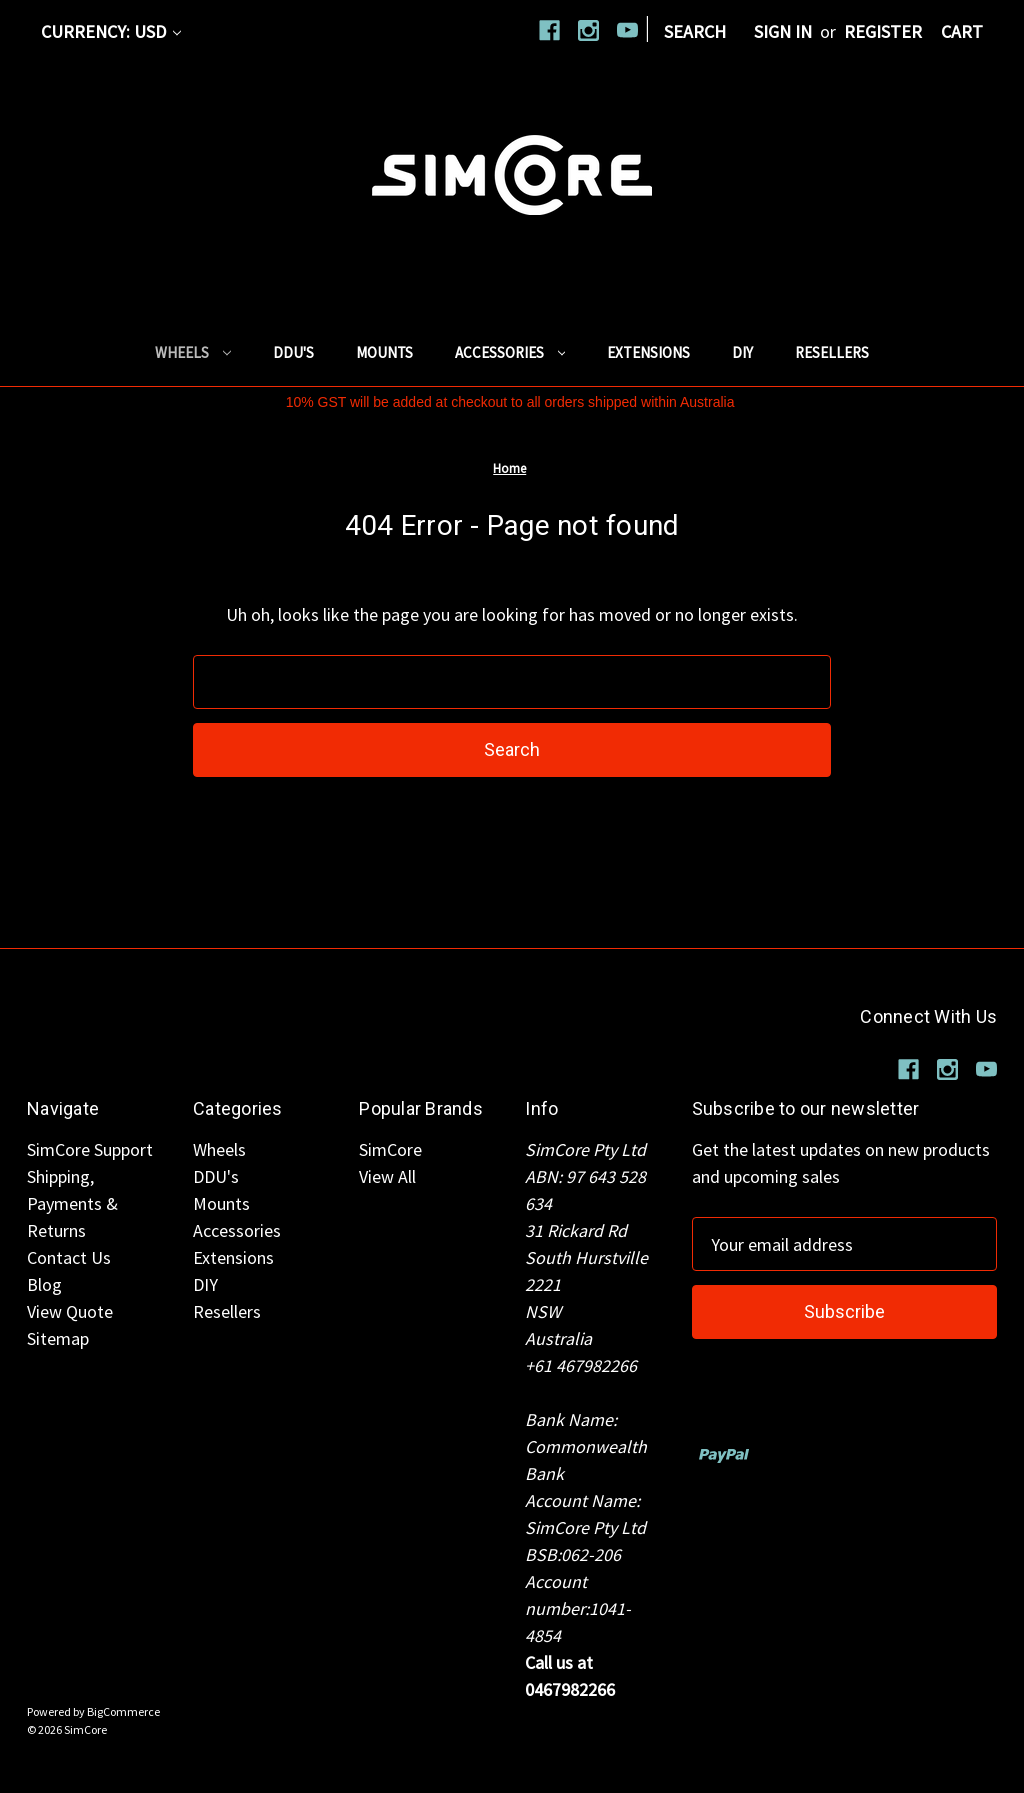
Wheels (193, 352)
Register (883, 31)
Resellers (832, 352)
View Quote (70, 1311)
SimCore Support (90, 1149)
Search (695, 31)
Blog (44, 1284)
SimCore (390, 1149)
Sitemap (58, 1338)
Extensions (648, 352)
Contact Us (69, 1257)
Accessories (510, 352)
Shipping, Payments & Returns (72, 1203)
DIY (742, 352)
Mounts (384, 352)
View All (387, 1176)
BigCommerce (123, 1711)
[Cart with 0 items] (962, 31)
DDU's (293, 352)
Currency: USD (111, 31)
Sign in (783, 31)
